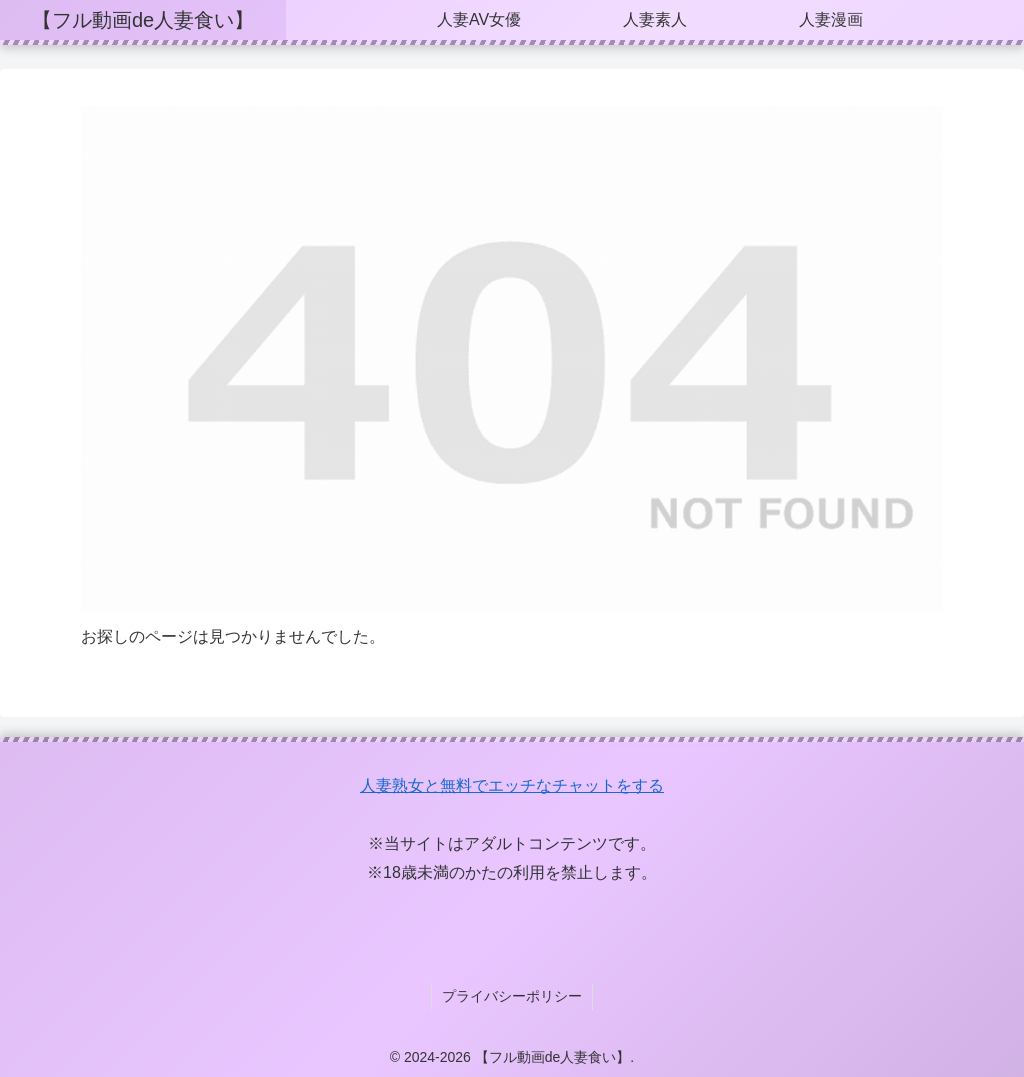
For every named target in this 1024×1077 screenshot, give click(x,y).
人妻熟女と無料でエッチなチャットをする (512, 785)
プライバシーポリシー (512, 995)
